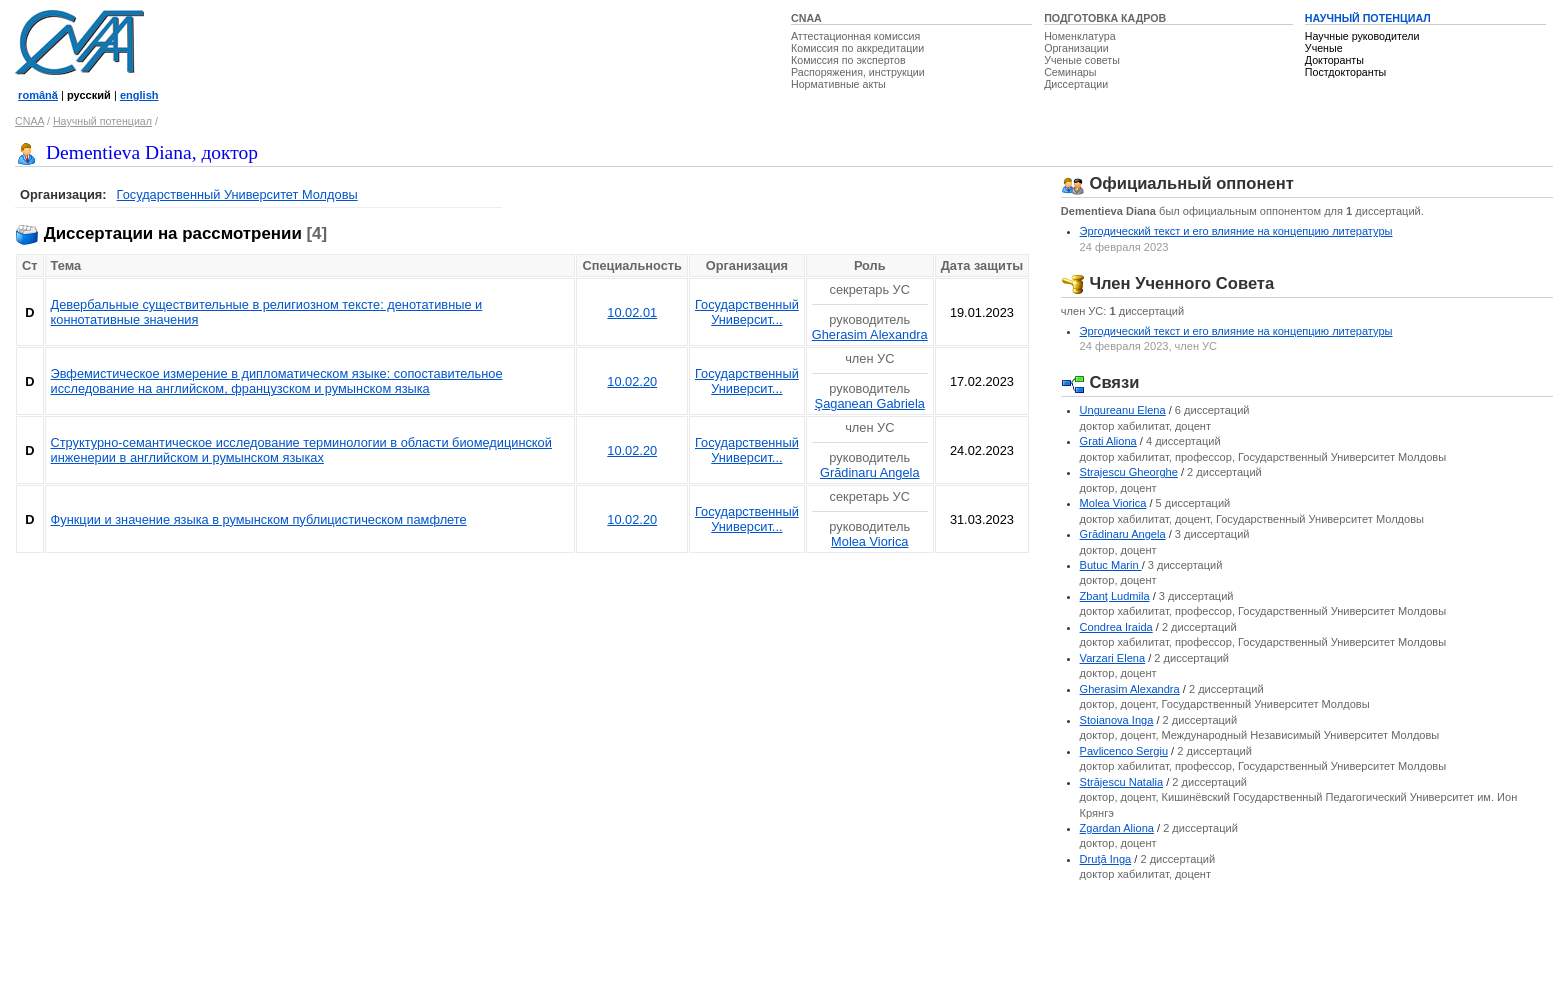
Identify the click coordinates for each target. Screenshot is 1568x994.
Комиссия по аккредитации (857, 48)
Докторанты (1334, 60)
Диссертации (1076, 84)
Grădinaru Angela (870, 472)
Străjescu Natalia (1122, 782)
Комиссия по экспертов (848, 60)
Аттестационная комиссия (855, 36)
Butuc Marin (1111, 565)
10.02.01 (632, 312)
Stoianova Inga (1117, 720)
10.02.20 (632, 381)
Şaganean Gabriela (870, 403)
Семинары (1070, 72)
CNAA (806, 18)
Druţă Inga (1106, 859)
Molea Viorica (869, 541)
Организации (1076, 48)
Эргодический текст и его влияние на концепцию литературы (1236, 231)
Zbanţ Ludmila (1115, 596)
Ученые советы (1082, 60)
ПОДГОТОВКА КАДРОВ (1105, 18)
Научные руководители (1362, 36)
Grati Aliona (1108, 441)
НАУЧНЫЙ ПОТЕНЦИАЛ (1368, 18)
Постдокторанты (1345, 72)
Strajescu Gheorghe (1129, 472)
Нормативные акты (838, 84)
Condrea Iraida (1116, 627)
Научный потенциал (102, 121)
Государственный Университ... (747, 312)
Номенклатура (1080, 36)
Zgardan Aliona (1117, 828)
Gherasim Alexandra (870, 334)
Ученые (1324, 48)
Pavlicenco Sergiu (1124, 751)
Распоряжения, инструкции (858, 72)
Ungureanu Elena (1123, 410)
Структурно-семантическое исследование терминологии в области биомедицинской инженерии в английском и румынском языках (301, 450)
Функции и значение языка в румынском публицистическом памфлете (259, 519)
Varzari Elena (1113, 658)
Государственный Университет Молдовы (237, 194)
